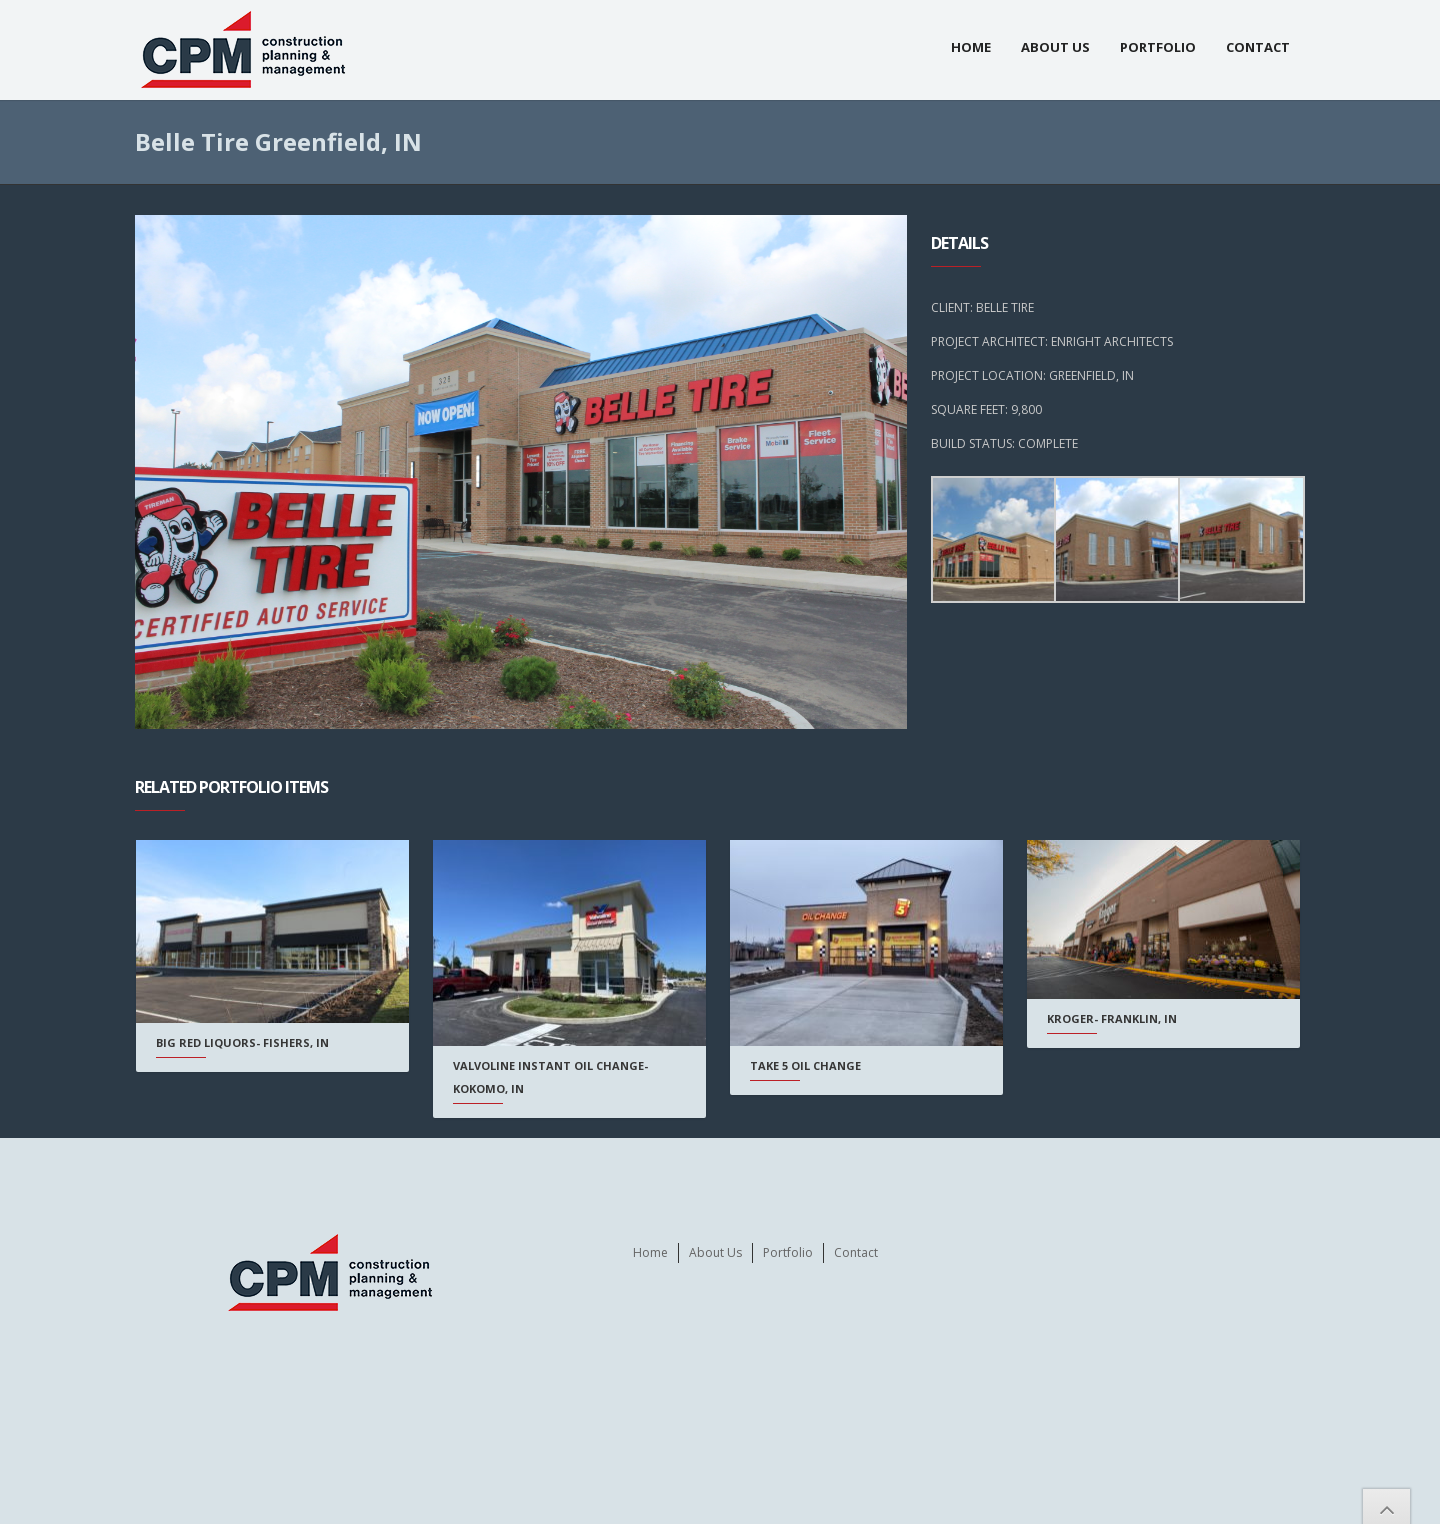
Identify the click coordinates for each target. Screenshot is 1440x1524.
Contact (1258, 47)
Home (971, 47)
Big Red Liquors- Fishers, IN (242, 1042)
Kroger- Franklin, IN (1097, 1018)
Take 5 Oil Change (795, 1065)
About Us (1055, 47)
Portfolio (1158, 47)
